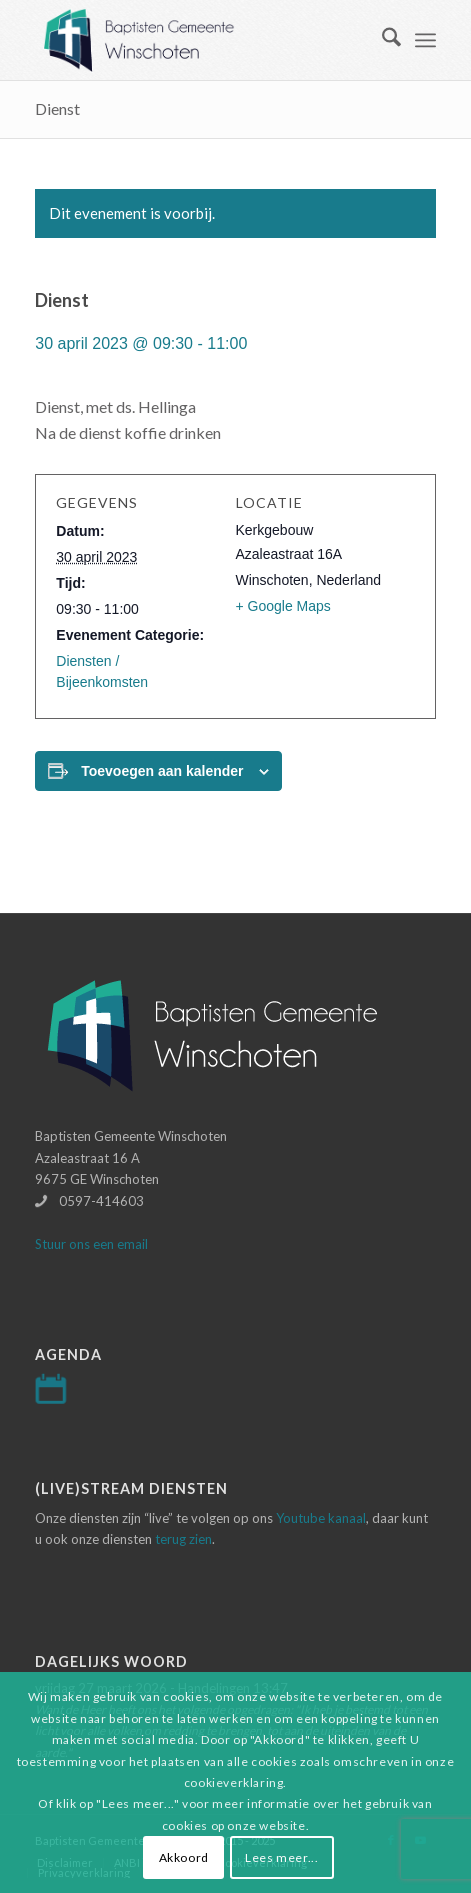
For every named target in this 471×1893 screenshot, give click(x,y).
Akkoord (184, 1857)
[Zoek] (381, 40)
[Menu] (425, 40)
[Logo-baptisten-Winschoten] (195, 40)
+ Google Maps (283, 606)
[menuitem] (381, 40)
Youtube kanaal (321, 1518)
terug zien (183, 1539)
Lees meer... (281, 1857)
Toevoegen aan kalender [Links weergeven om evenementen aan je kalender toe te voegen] (162, 771)
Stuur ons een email (91, 1244)
